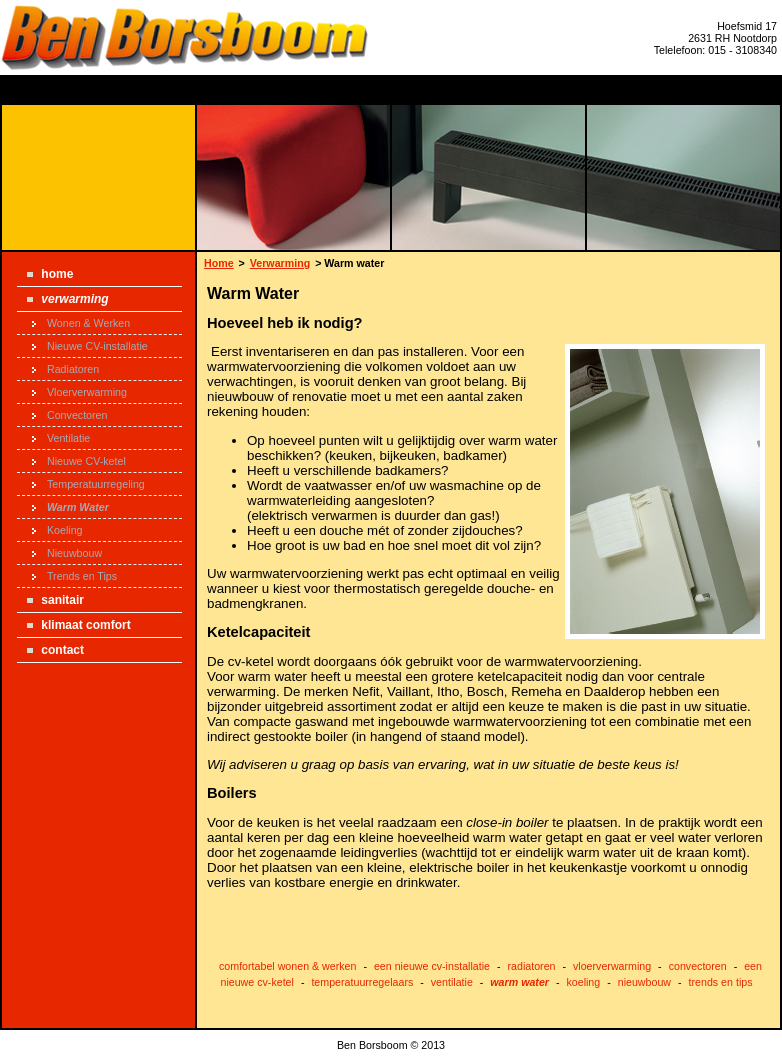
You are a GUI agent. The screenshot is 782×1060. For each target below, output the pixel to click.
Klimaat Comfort (79, 625)
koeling (583, 982)
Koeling (57, 530)
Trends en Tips (74, 576)
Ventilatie (61, 438)
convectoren (698, 966)
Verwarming (68, 299)
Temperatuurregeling (88, 484)
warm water (519, 982)
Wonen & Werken (81, 323)
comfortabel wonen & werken (287, 966)
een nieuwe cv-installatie (432, 966)
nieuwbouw (644, 982)
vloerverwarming (612, 966)
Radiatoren (65, 369)
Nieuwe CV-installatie (90, 346)
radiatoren (532, 966)
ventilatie (452, 982)
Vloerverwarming (79, 392)
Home (50, 274)
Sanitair (55, 600)
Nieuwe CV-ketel (79, 461)
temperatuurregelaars (362, 982)
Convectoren (69, 415)
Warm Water (70, 507)
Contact (55, 650)
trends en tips (721, 982)
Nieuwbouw (67, 553)
